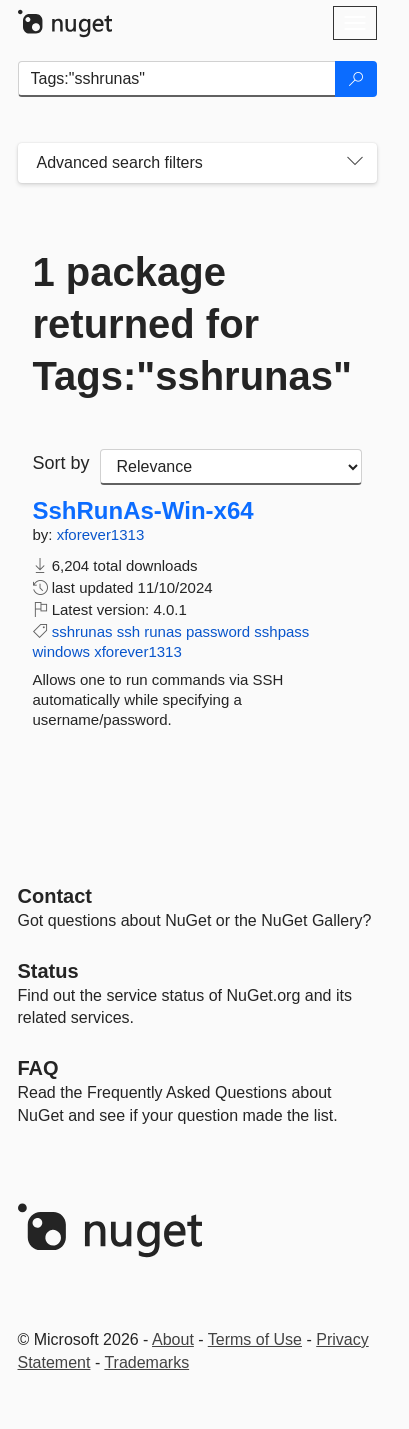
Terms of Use (255, 1339)
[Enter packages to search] (177, 79)
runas (163, 631)
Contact (55, 896)
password (218, 631)
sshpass (281, 631)
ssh (128, 631)
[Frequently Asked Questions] (38, 1068)
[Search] (356, 79)
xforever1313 (101, 534)
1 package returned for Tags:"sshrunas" (193, 324)
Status (48, 971)
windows (62, 651)
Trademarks (146, 1362)
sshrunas (82, 631)
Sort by (61, 463)
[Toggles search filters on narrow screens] (355, 163)
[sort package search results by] (231, 467)
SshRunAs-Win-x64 (143, 511)
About (173, 1339)
